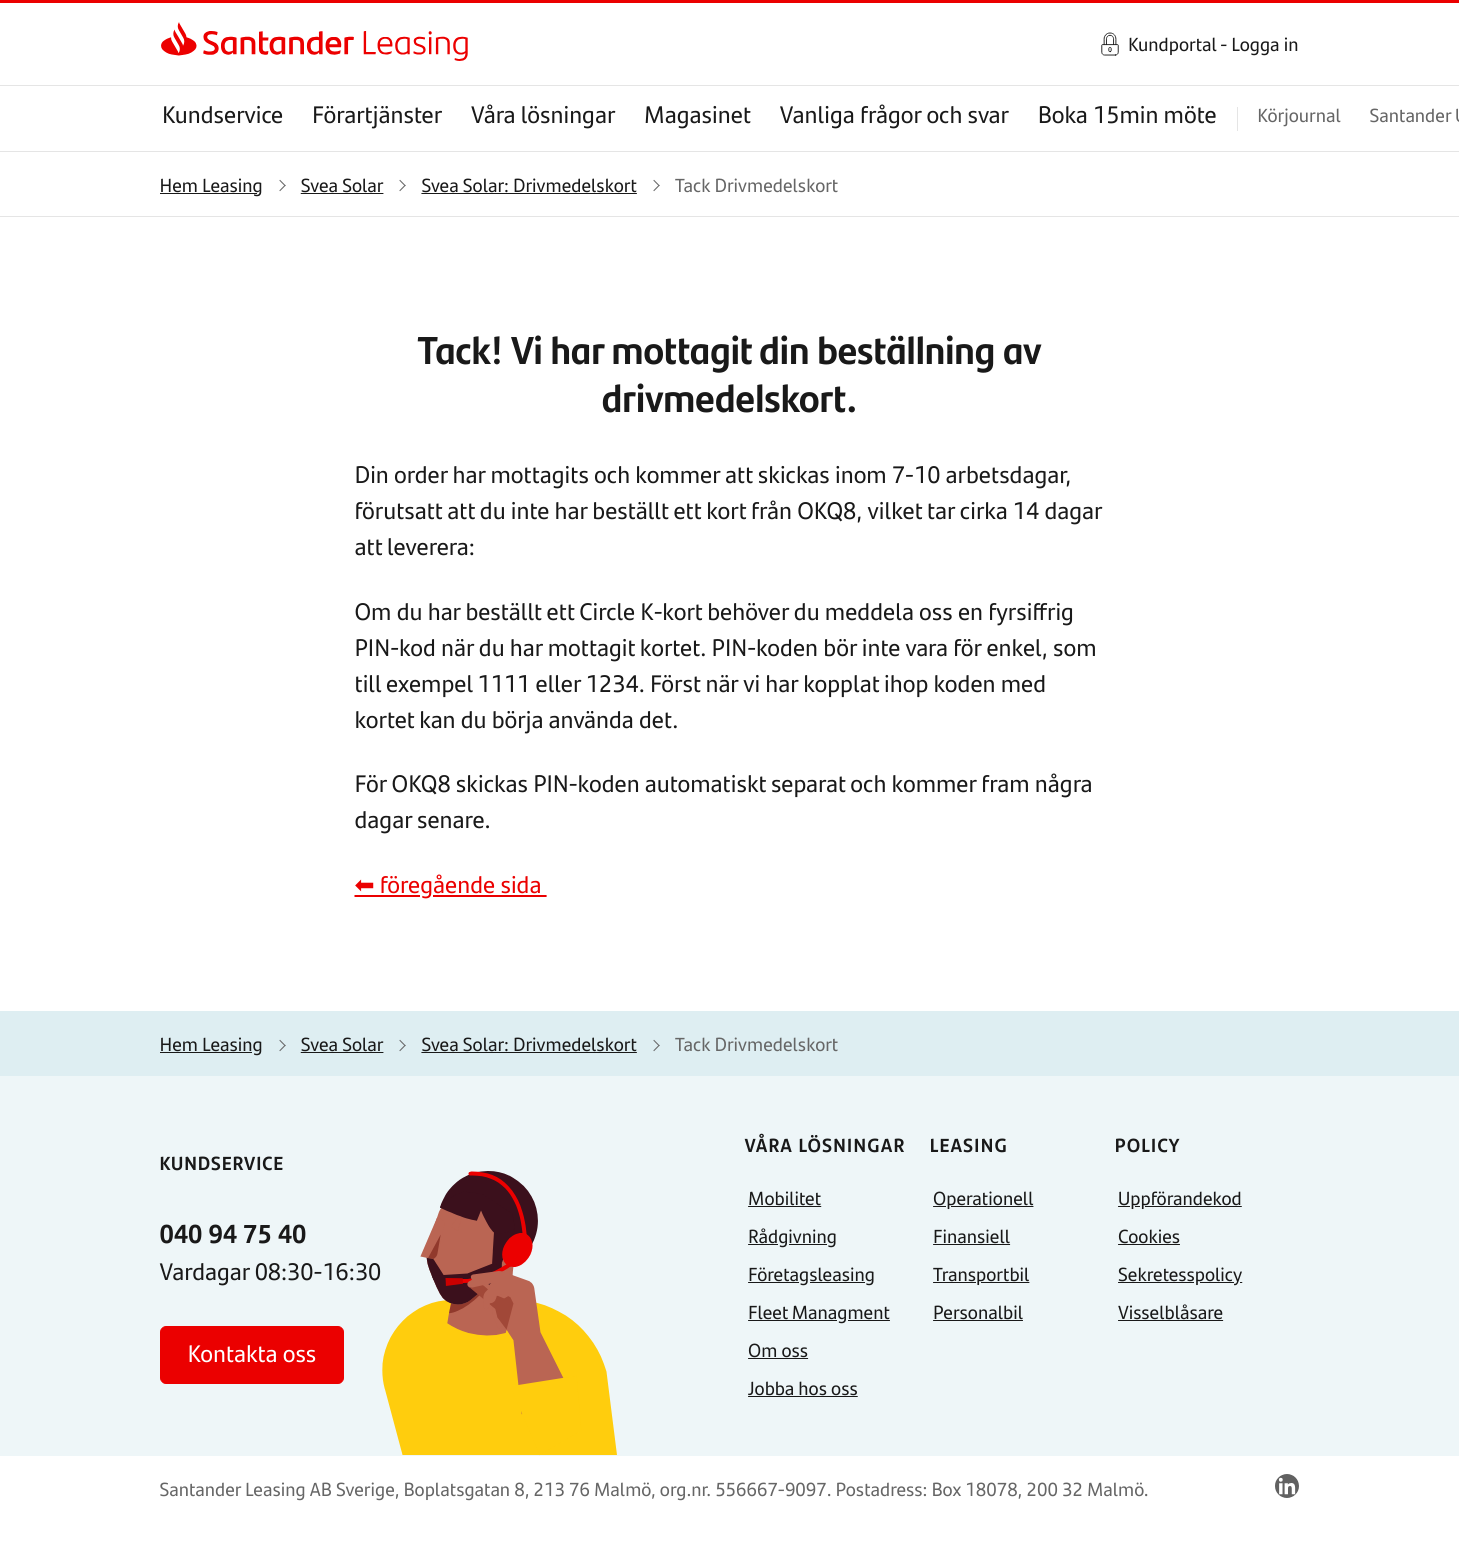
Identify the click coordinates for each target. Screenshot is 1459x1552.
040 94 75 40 (233, 1233)
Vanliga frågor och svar (894, 114)
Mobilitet (784, 1197)
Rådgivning (792, 1235)
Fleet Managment (819, 1311)
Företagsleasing (811, 1273)
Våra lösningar (543, 114)
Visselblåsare (1170, 1311)
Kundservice (222, 114)
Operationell (983, 1197)
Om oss (778, 1349)
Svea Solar (342, 184)
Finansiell (971, 1235)
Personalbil (978, 1311)
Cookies (1149, 1235)
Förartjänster (377, 114)
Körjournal (1298, 114)
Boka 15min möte (1127, 114)
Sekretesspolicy (1180, 1273)
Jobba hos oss (803, 1387)
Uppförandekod (1180, 1197)
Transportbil (981, 1273)
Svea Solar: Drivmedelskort (528, 184)
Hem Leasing (211, 184)
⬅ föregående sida (451, 884)
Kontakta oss (252, 1353)
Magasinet (697, 114)
